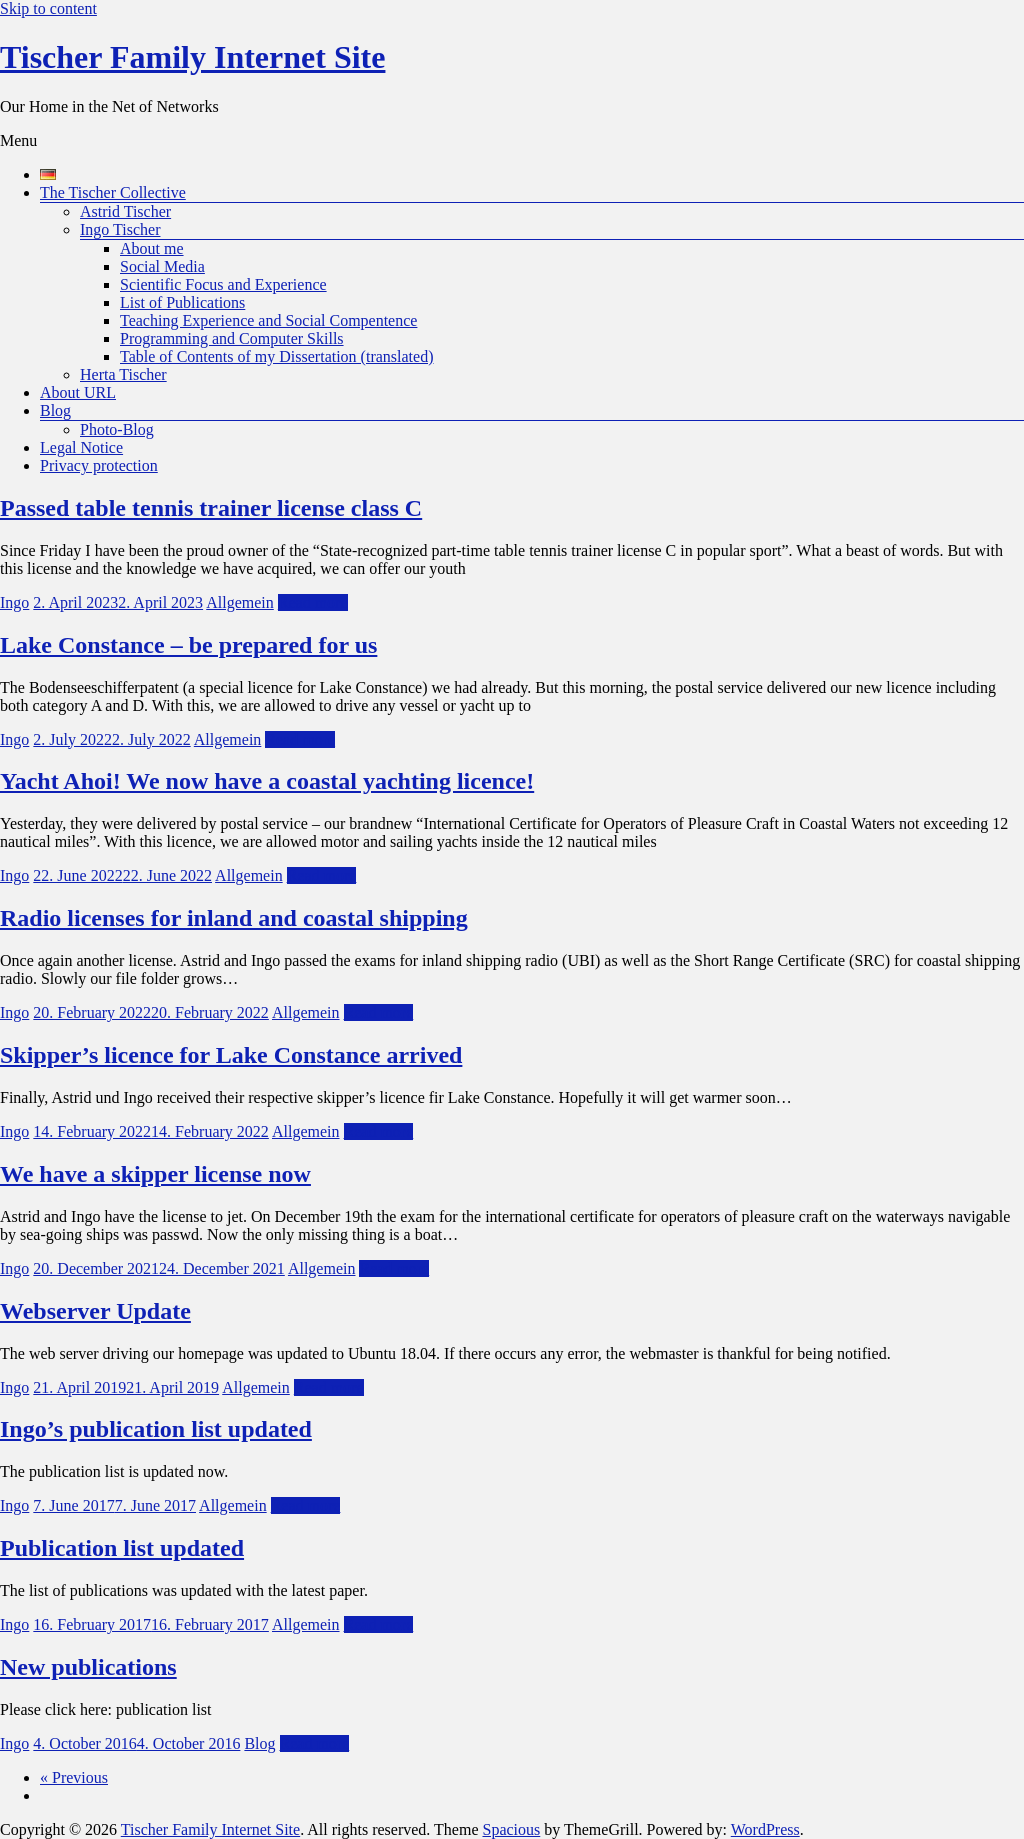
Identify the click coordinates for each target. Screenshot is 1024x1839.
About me (152, 248)
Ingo (14, 602)
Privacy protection (99, 465)
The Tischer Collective (113, 192)
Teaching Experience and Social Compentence (268, 320)
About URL (78, 392)
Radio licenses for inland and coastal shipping (234, 918)
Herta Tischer (123, 374)
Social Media (162, 266)
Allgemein (240, 602)
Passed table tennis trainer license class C (211, 508)
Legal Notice (81, 447)
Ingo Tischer (120, 229)
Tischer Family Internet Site (192, 57)
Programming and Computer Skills (232, 338)
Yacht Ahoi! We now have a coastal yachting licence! (267, 781)
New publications (88, 1667)
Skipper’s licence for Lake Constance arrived (231, 1055)
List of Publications (182, 302)
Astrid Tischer (125, 211)
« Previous (74, 1777)
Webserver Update (95, 1311)
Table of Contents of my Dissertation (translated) (276, 356)
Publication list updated (122, 1548)
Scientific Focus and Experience (223, 284)
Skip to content (48, 8)
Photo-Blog (117, 429)
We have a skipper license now (155, 1174)
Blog (55, 410)
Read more (313, 602)
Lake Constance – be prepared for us (188, 645)
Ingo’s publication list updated (156, 1429)
